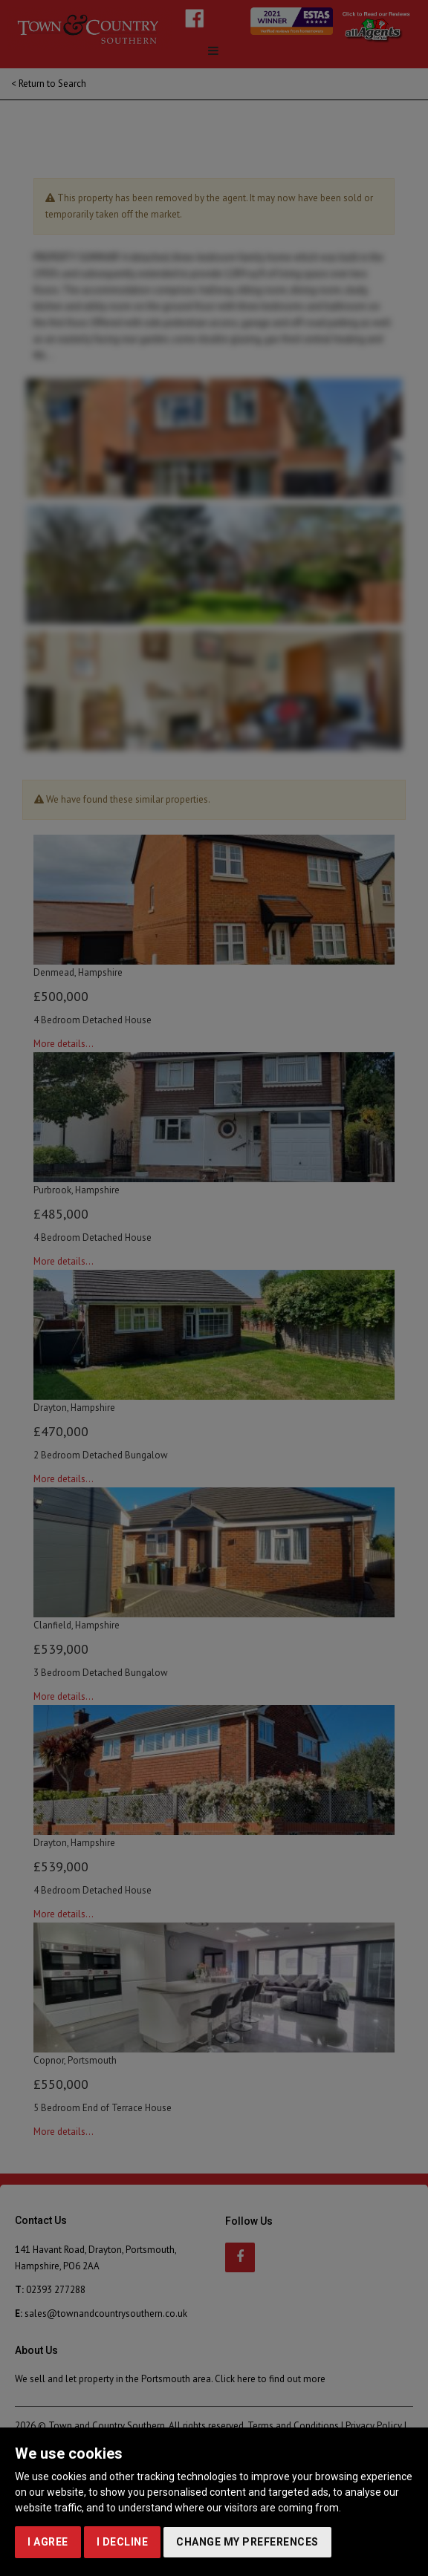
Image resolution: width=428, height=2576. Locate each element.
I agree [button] (47, 2542)
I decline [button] (123, 2542)
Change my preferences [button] (247, 2542)
